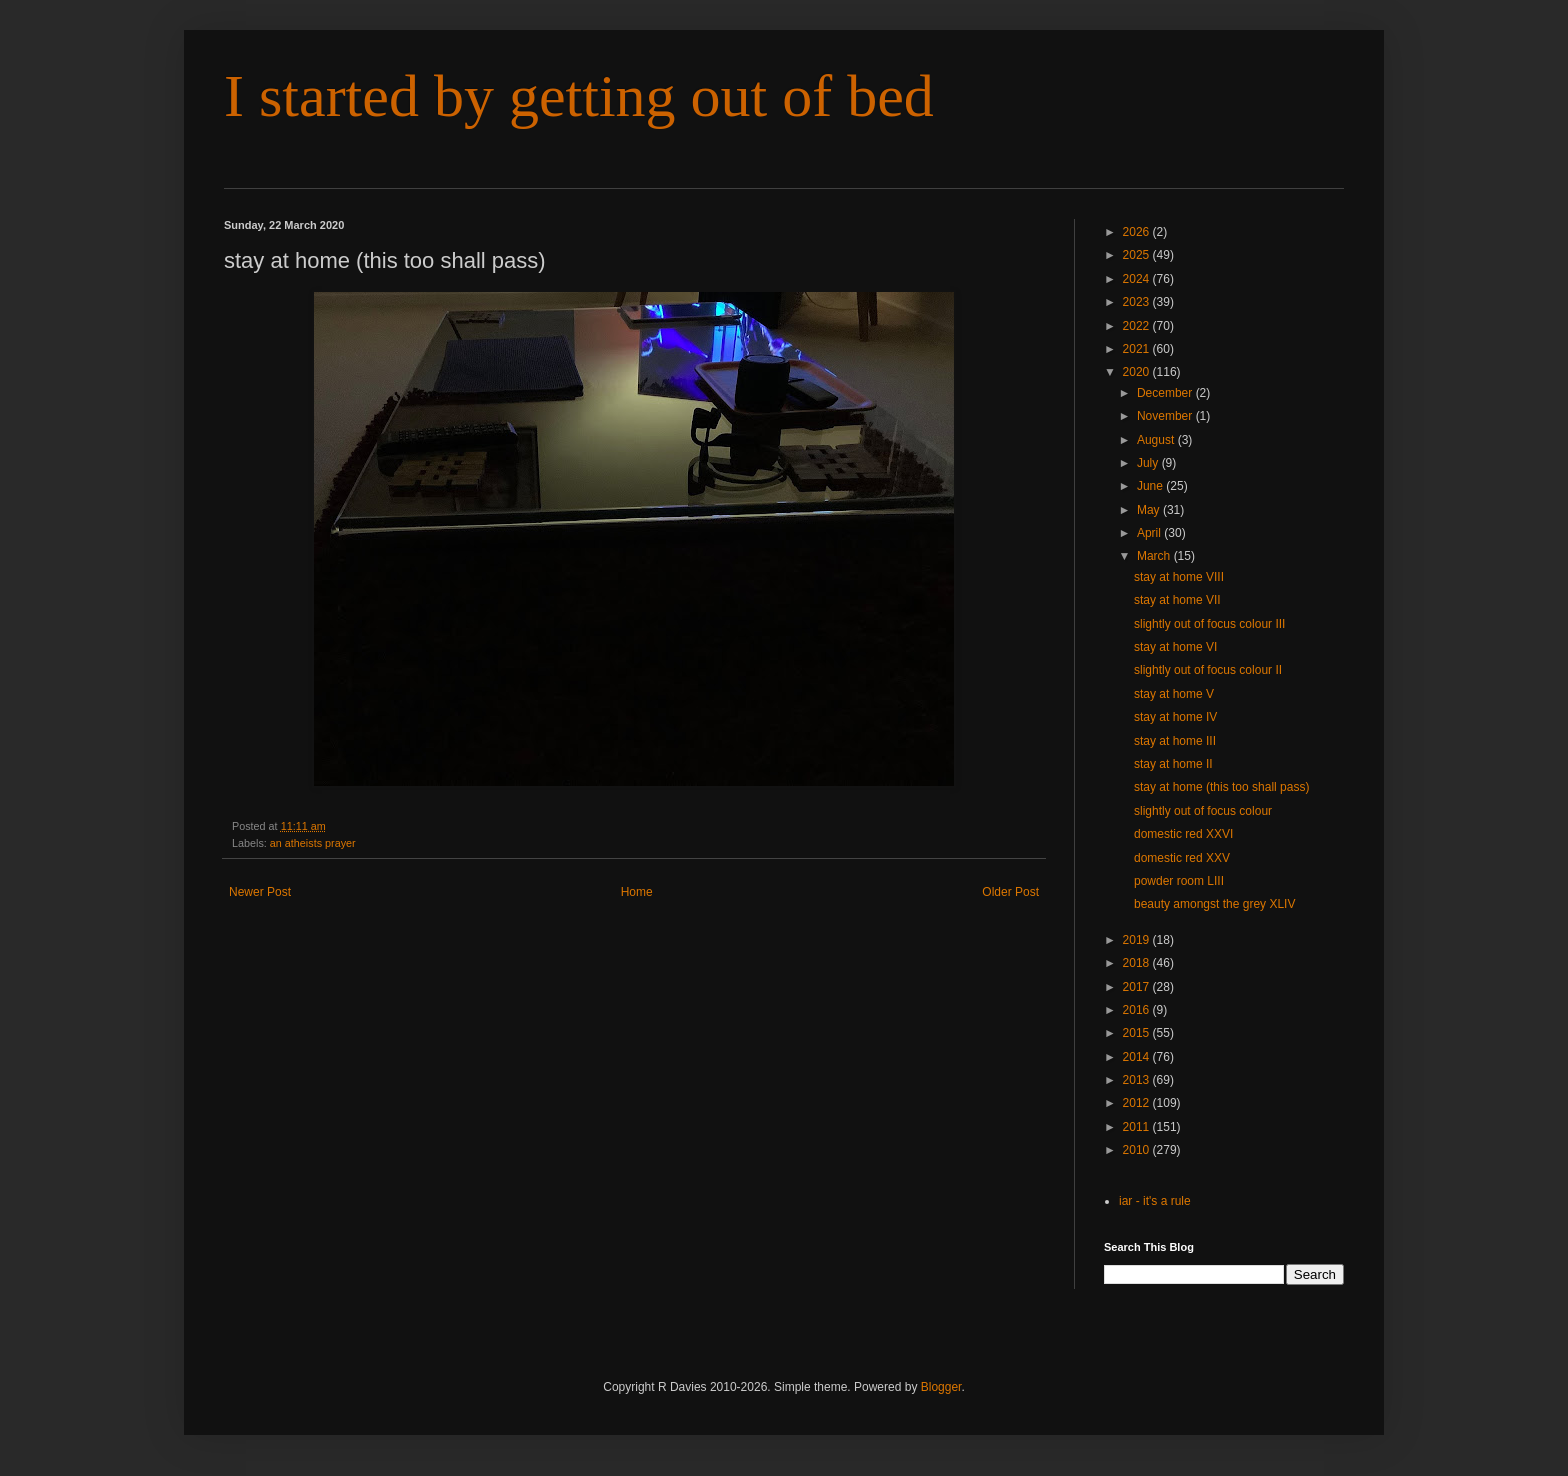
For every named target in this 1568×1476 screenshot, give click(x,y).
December (1166, 393)
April (1150, 533)
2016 (1138, 1010)
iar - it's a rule (1155, 1201)
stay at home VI (1175, 647)
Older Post (1010, 892)
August (1157, 440)
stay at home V (1174, 694)
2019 (1138, 940)
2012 (1138, 1103)
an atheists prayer (313, 843)
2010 (1138, 1150)
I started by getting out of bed (579, 96)
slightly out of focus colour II (1208, 670)
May (1150, 510)
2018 (1138, 963)
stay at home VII (1177, 600)
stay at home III (1175, 741)
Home (637, 892)
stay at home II (1173, 764)
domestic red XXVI (1183, 834)
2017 (1138, 987)
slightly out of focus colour (1203, 811)
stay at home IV (1175, 717)
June (1151, 486)
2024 (1138, 279)
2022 (1138, 326)
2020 (1138, 372)
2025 (1138, 255)
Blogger (941, 1387)
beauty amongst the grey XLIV (1214, 904)
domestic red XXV (1182, 858)
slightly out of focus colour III (1209, 624)
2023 (1138, 302)
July (1149, 463)
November (1166, 416)
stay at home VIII (1179, 577)
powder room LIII (1179, 881)
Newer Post (260, 892)
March (1155, 556)
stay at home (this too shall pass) (1221, 787)
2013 (1138, 1080)
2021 (1138, 349)
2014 (1138, 1057)
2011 (1138, 1127)
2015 (1138, 1033)
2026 (1138, 232)
